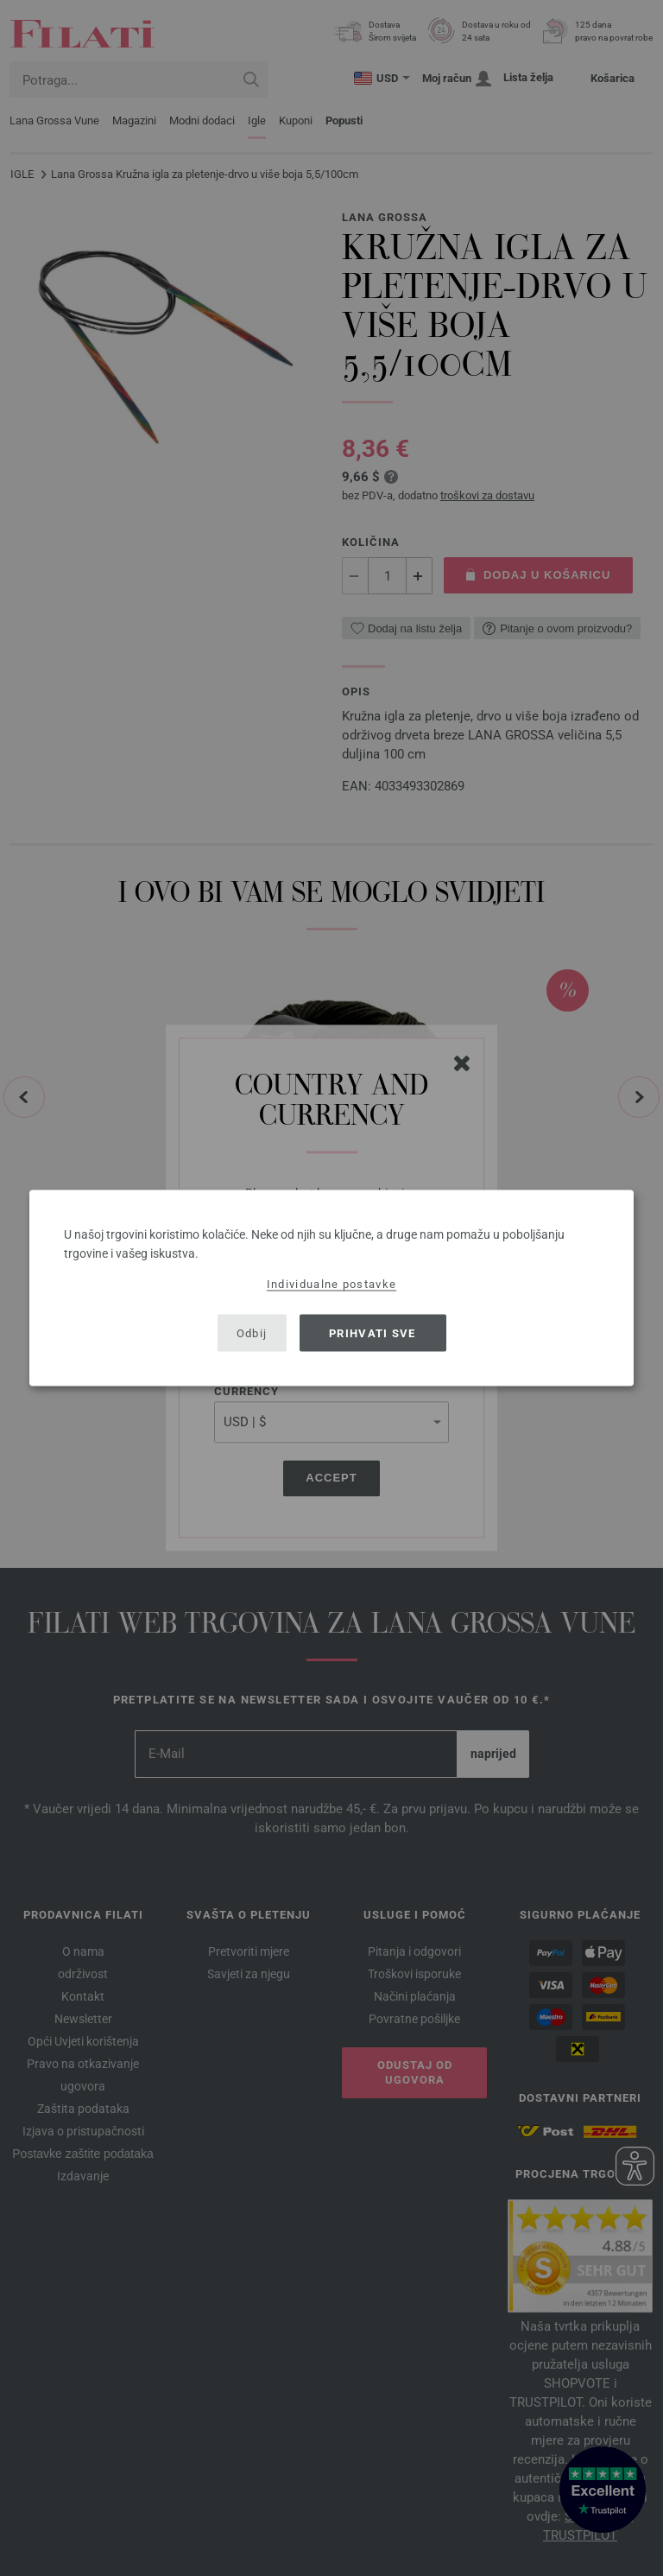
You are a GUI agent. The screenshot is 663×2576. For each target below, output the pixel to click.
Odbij (252, 1332)
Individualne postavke (331, 1284)
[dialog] (331, 1288)
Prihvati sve (372, 1332)
